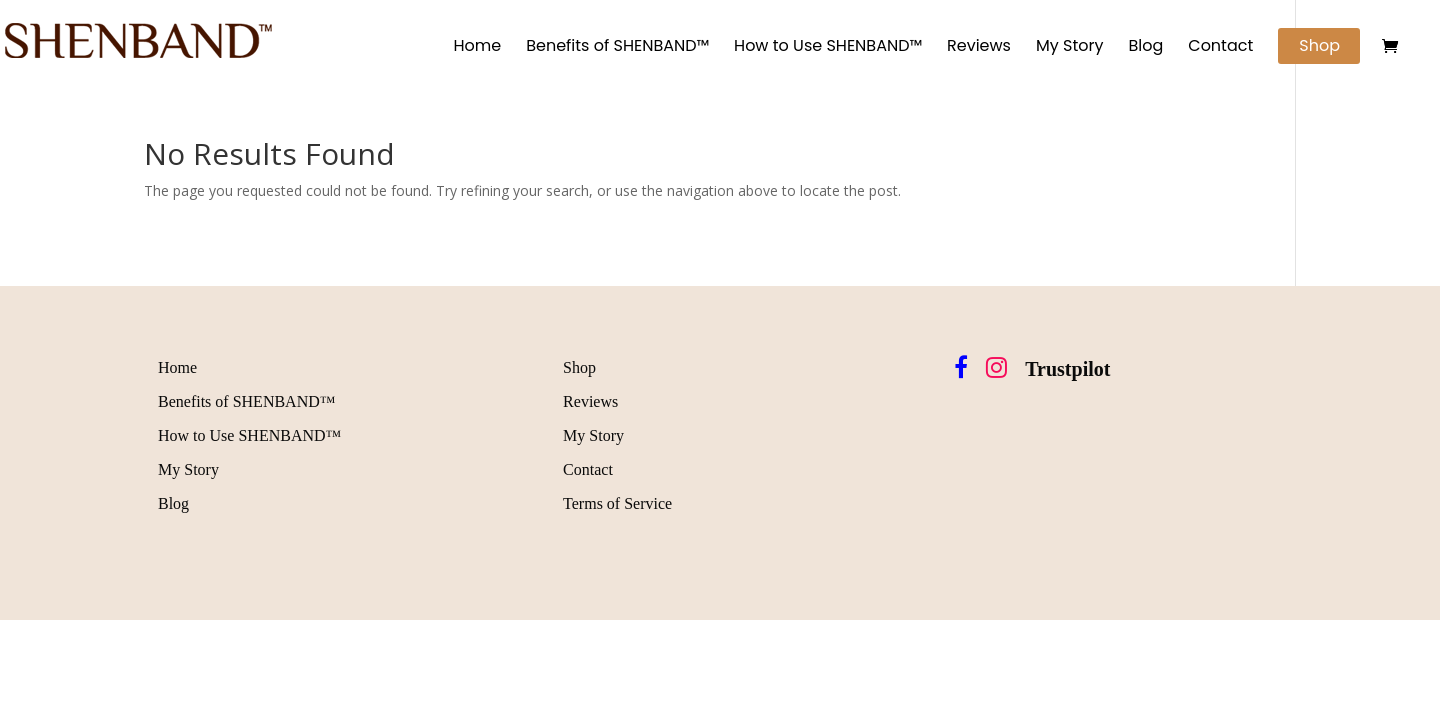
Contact (1220, 48)
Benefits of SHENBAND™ (617, 48)
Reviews (979, 48)
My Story (1070, 48)
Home (477, 48)
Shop (1319, 45)
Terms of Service (617, 503)
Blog (1145, 48)
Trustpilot (1067, 369)
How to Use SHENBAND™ (828, 48)
